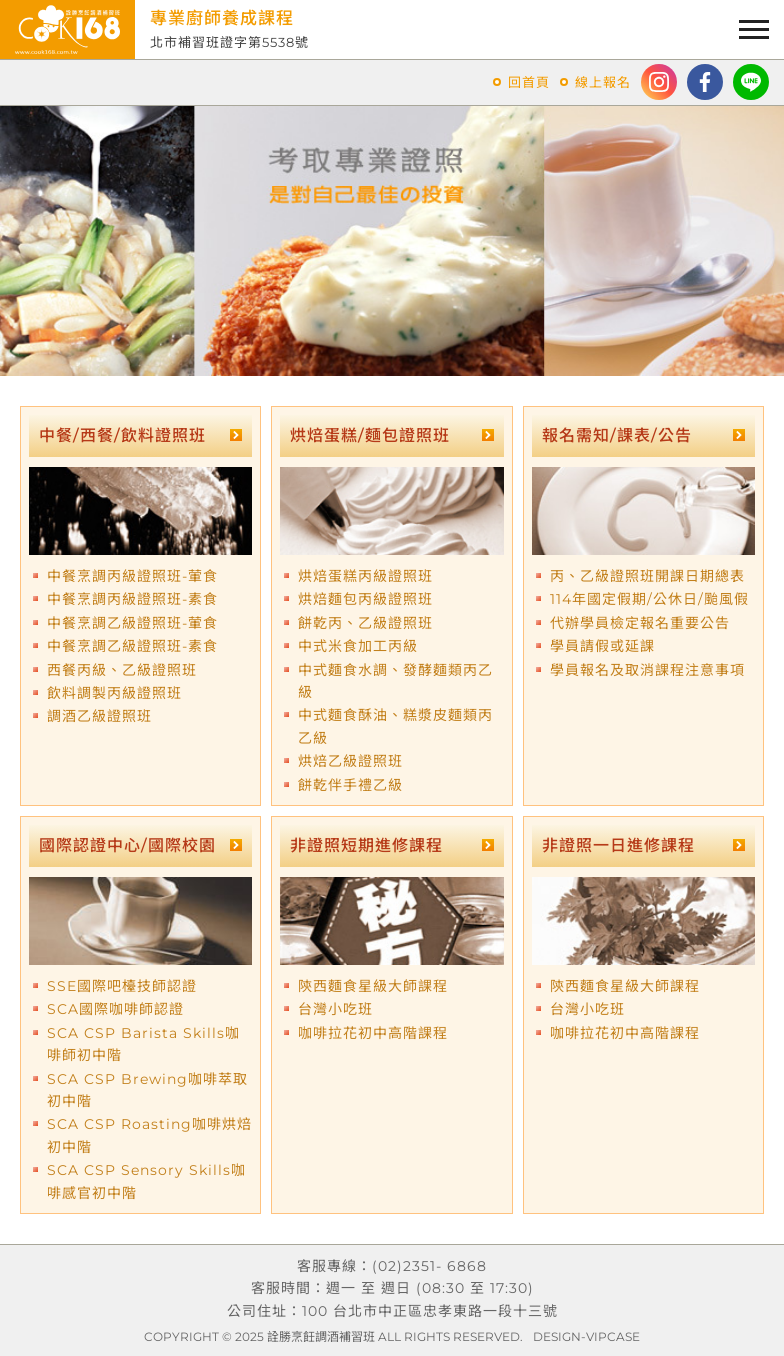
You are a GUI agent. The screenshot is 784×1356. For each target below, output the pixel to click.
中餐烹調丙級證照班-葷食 (132, 576)
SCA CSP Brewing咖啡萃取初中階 (147, 1090)
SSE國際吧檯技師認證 (122, 986)
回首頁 (529, 82)
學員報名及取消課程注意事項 (647, 670)
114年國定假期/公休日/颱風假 (649, 599)
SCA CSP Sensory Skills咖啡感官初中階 (146, 1181)
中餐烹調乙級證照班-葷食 (132, 623)
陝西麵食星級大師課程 (373, 986)
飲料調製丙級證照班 (114, 693)
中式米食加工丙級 (358, 646)
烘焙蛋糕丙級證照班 (365, 576)
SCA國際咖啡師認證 (115, 1009)
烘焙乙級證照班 (350, 761)
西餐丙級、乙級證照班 (122, 670)
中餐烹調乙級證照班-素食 (132, 646)
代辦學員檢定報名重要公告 (640, 623)
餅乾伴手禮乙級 (350, 785)
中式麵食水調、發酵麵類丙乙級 (395, 681)
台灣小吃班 (335, 1009)
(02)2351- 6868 (429, 1266)
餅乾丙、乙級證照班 (365, 623)
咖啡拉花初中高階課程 (373, 1033)
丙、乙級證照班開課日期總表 (647, 576)
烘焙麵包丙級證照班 (365, 599)
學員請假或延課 (602, 646)
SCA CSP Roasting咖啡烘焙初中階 (149, 1135)
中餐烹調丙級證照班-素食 (132, 599)
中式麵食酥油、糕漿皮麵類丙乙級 (395, 726)
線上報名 (603, 82)
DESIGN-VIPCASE (586, 1336)
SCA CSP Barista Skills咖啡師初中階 (143, 1044)
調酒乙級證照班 (99, 716)
